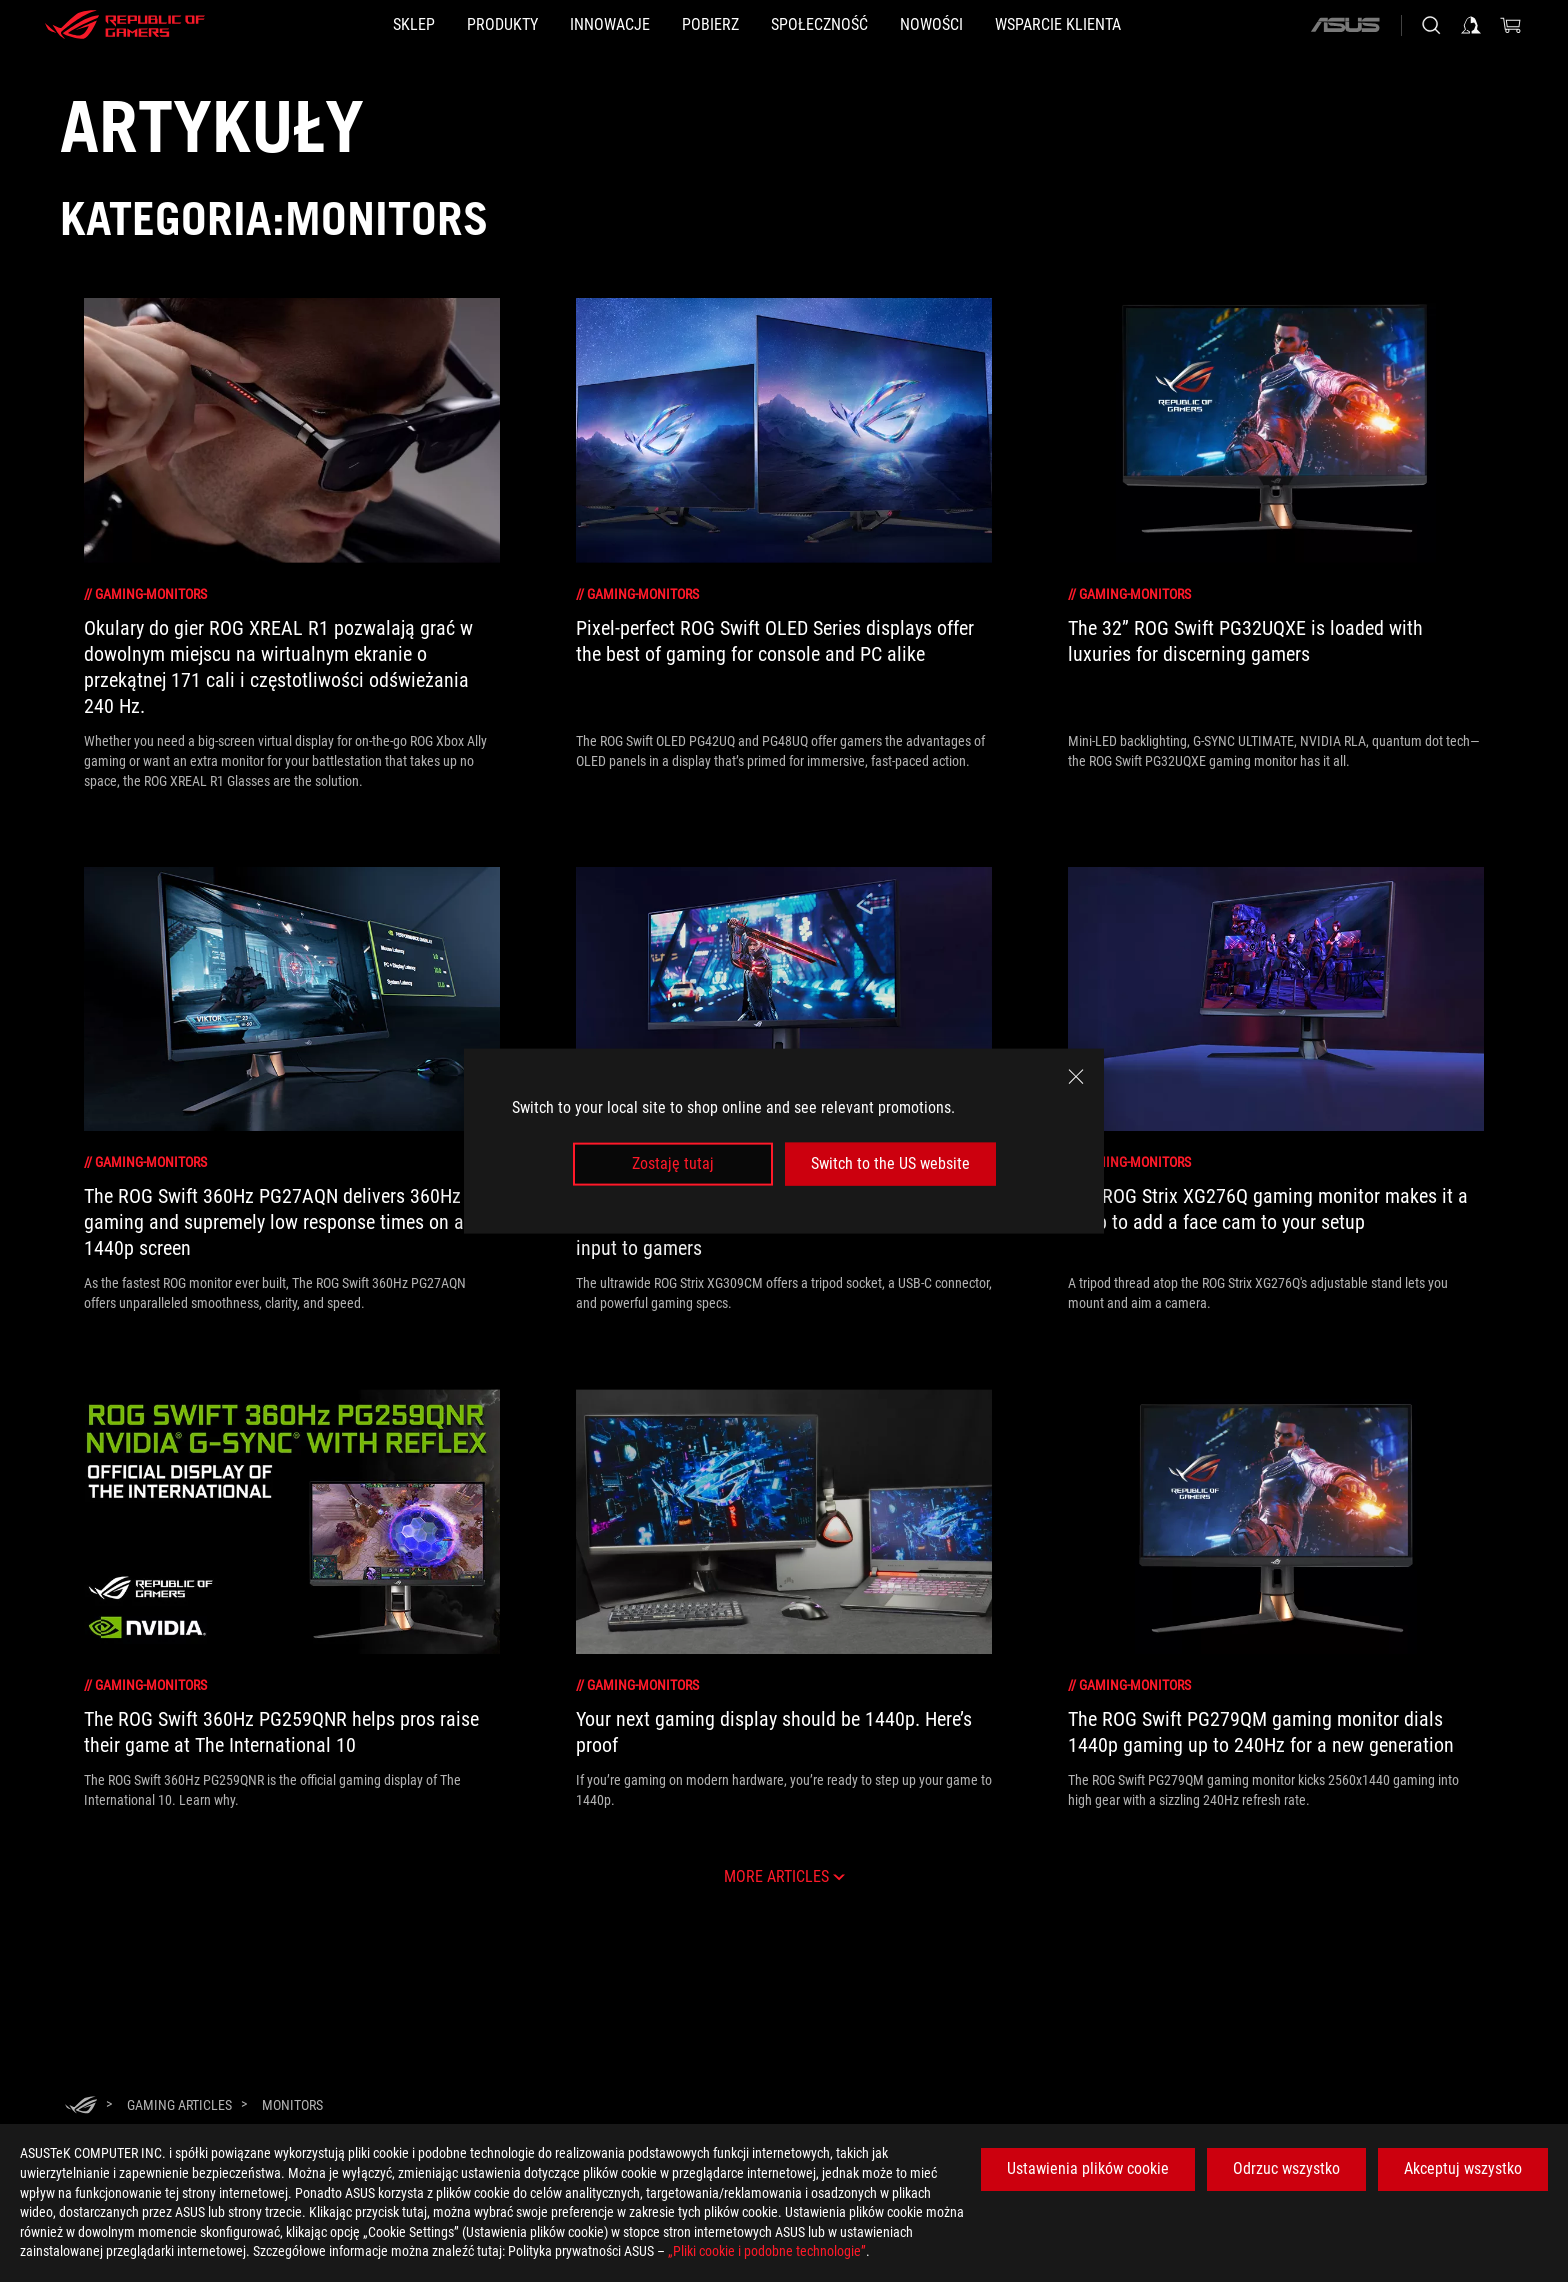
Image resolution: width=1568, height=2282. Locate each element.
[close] (1076, 1077)
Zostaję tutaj (673, 1163)
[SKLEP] (318, 25)
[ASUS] (1345, 25)
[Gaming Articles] (179, 2105)
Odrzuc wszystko (1286, 2168)
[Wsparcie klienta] (1154, 25)
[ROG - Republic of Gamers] (125, 25)
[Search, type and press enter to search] (1431, 25)
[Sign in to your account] (1471, 25)
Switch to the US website (890, 1163)
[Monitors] (292, 2105)
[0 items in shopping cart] (1511, 25)
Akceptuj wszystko (1463, 2168)
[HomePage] (81, 2106)
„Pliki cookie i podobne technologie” (767, 2251)
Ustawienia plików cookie (1088, 2168)
